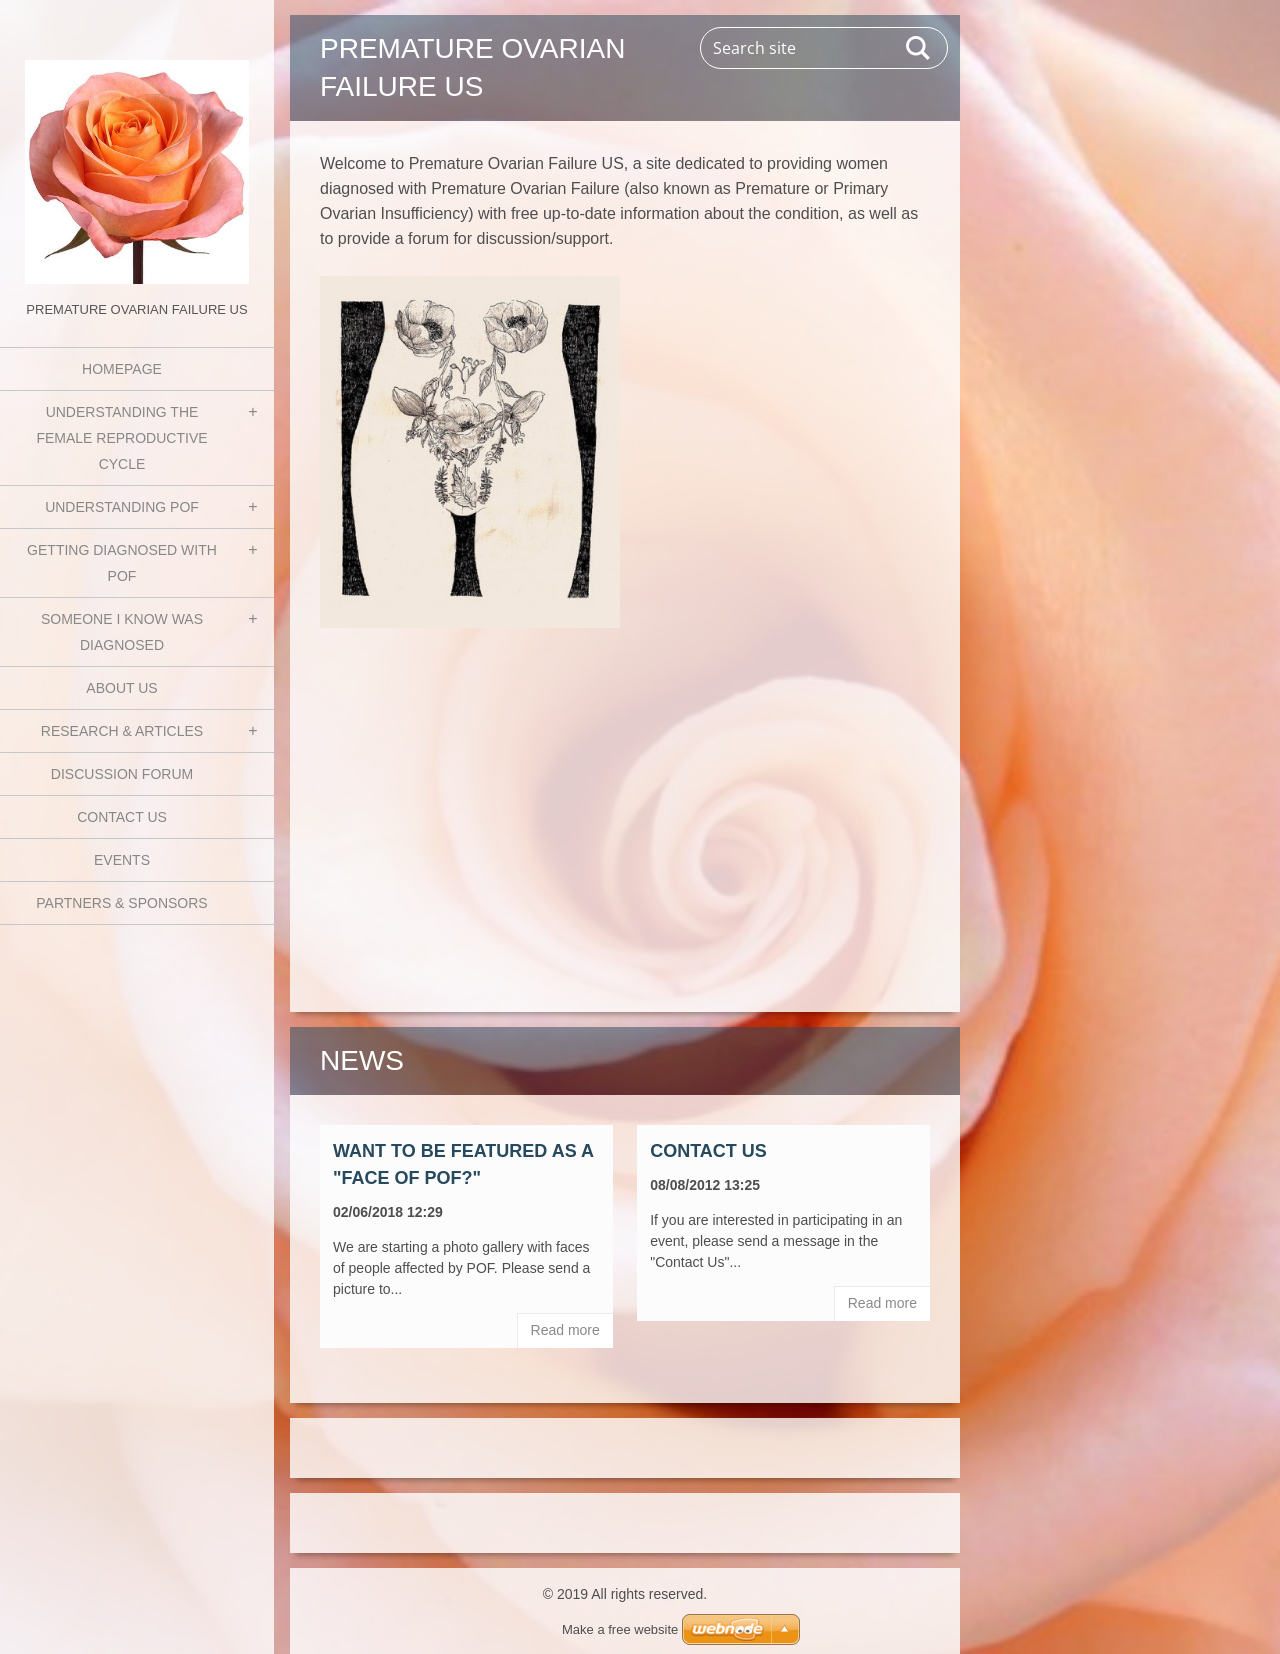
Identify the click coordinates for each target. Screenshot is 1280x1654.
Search (919, 48)
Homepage (122, 369)
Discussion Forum (122, 774)
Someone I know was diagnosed (122, 632)
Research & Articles (122, 731)
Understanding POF (122, 507)
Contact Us (122, 817)
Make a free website (620, 1629)
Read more (565, 1330)
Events (122, 860)
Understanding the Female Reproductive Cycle (121, 438)
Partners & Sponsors (121, 903)
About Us (121, 688)
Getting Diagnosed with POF (122, 563)
